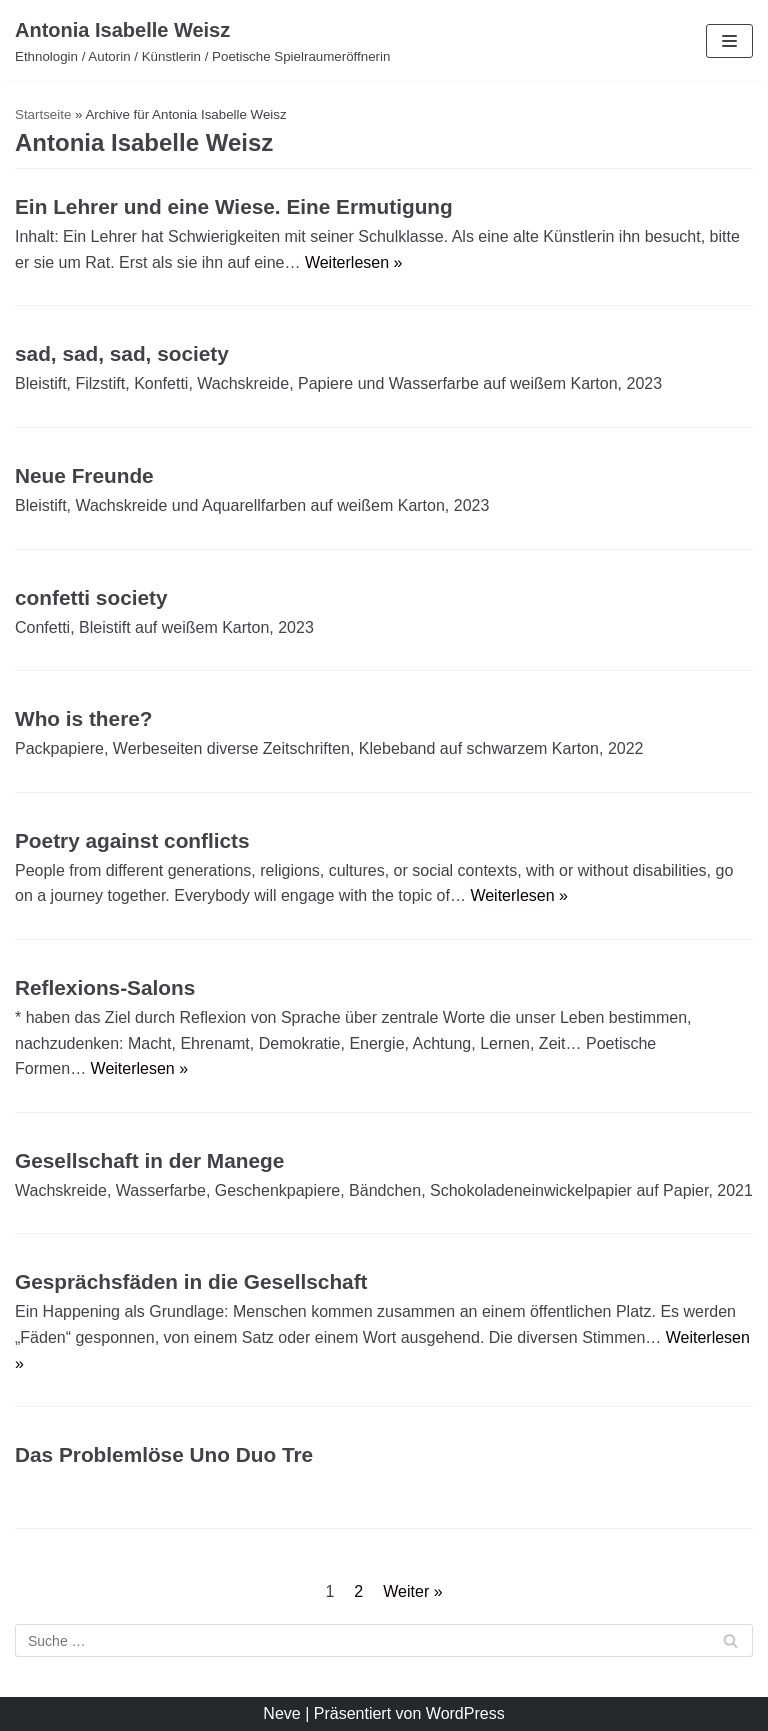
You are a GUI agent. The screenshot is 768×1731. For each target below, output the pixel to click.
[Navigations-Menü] (729, 41)
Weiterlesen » (354, 262)
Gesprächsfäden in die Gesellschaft (191, 1281)
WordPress (465, 1713)
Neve (281, 1713)
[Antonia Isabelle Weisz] (202, 40)
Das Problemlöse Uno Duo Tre (164, 1454)
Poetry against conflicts (132, 840)
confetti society (91, 597)
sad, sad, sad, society (122, 353)
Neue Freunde (84, 475)
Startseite (43, 114)
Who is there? (84, 718)
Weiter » (412, 1591)
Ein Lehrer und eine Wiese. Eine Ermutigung (234, 206)
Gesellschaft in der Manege (149, 1160)
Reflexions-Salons (105, 987)
